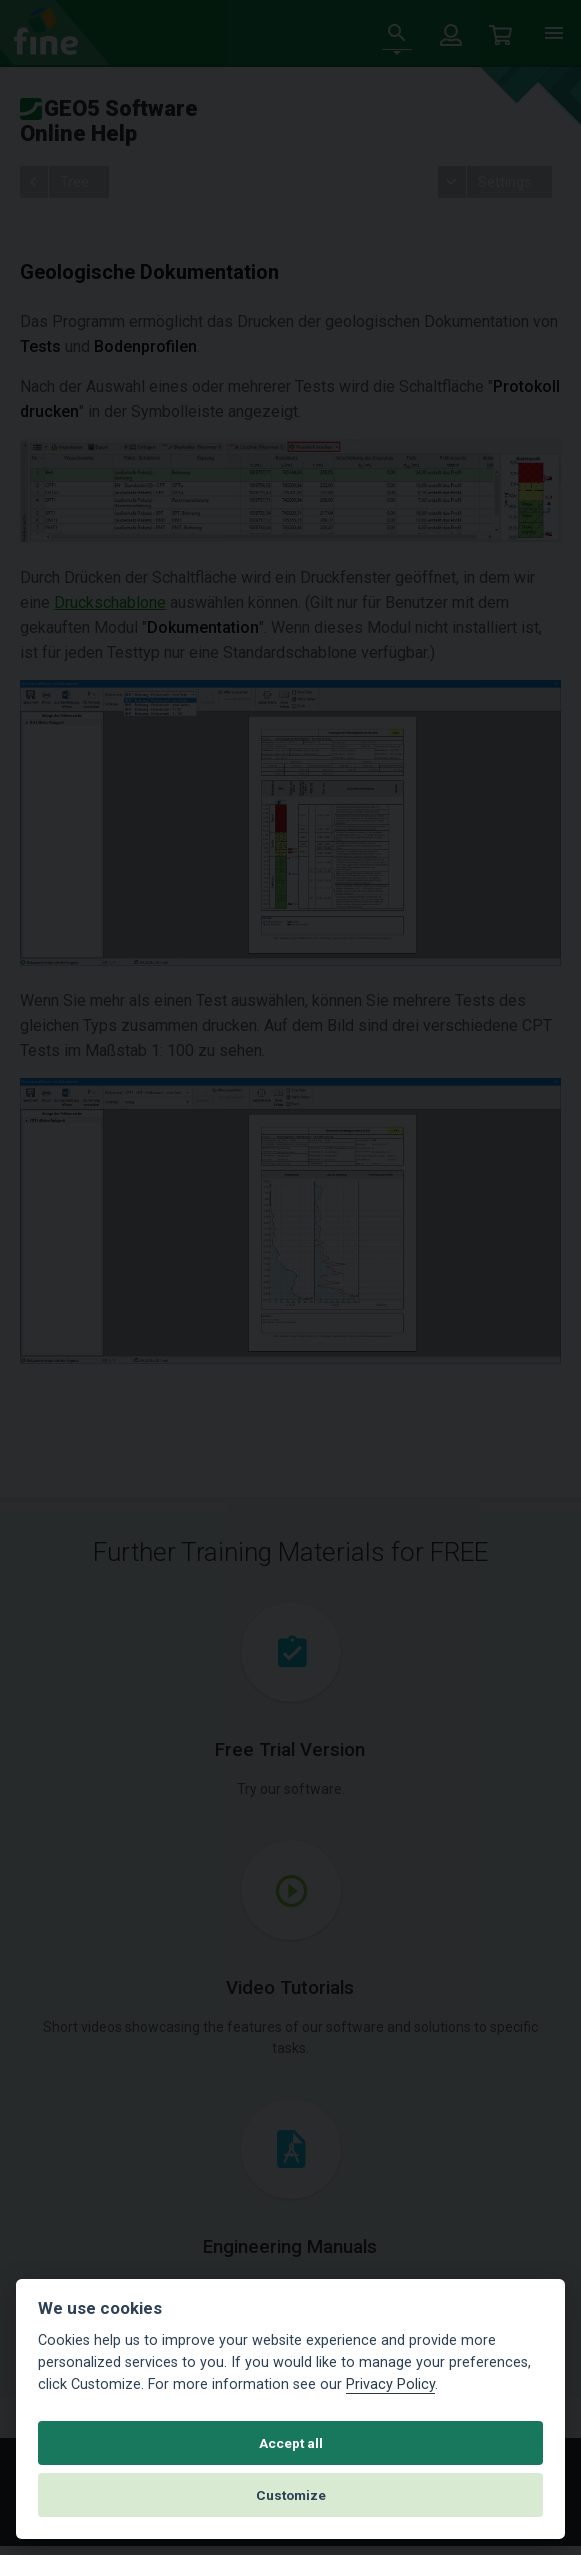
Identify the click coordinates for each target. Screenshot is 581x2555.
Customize (291, 2495)
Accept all (291, 2443)
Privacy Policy (390, 2384)
